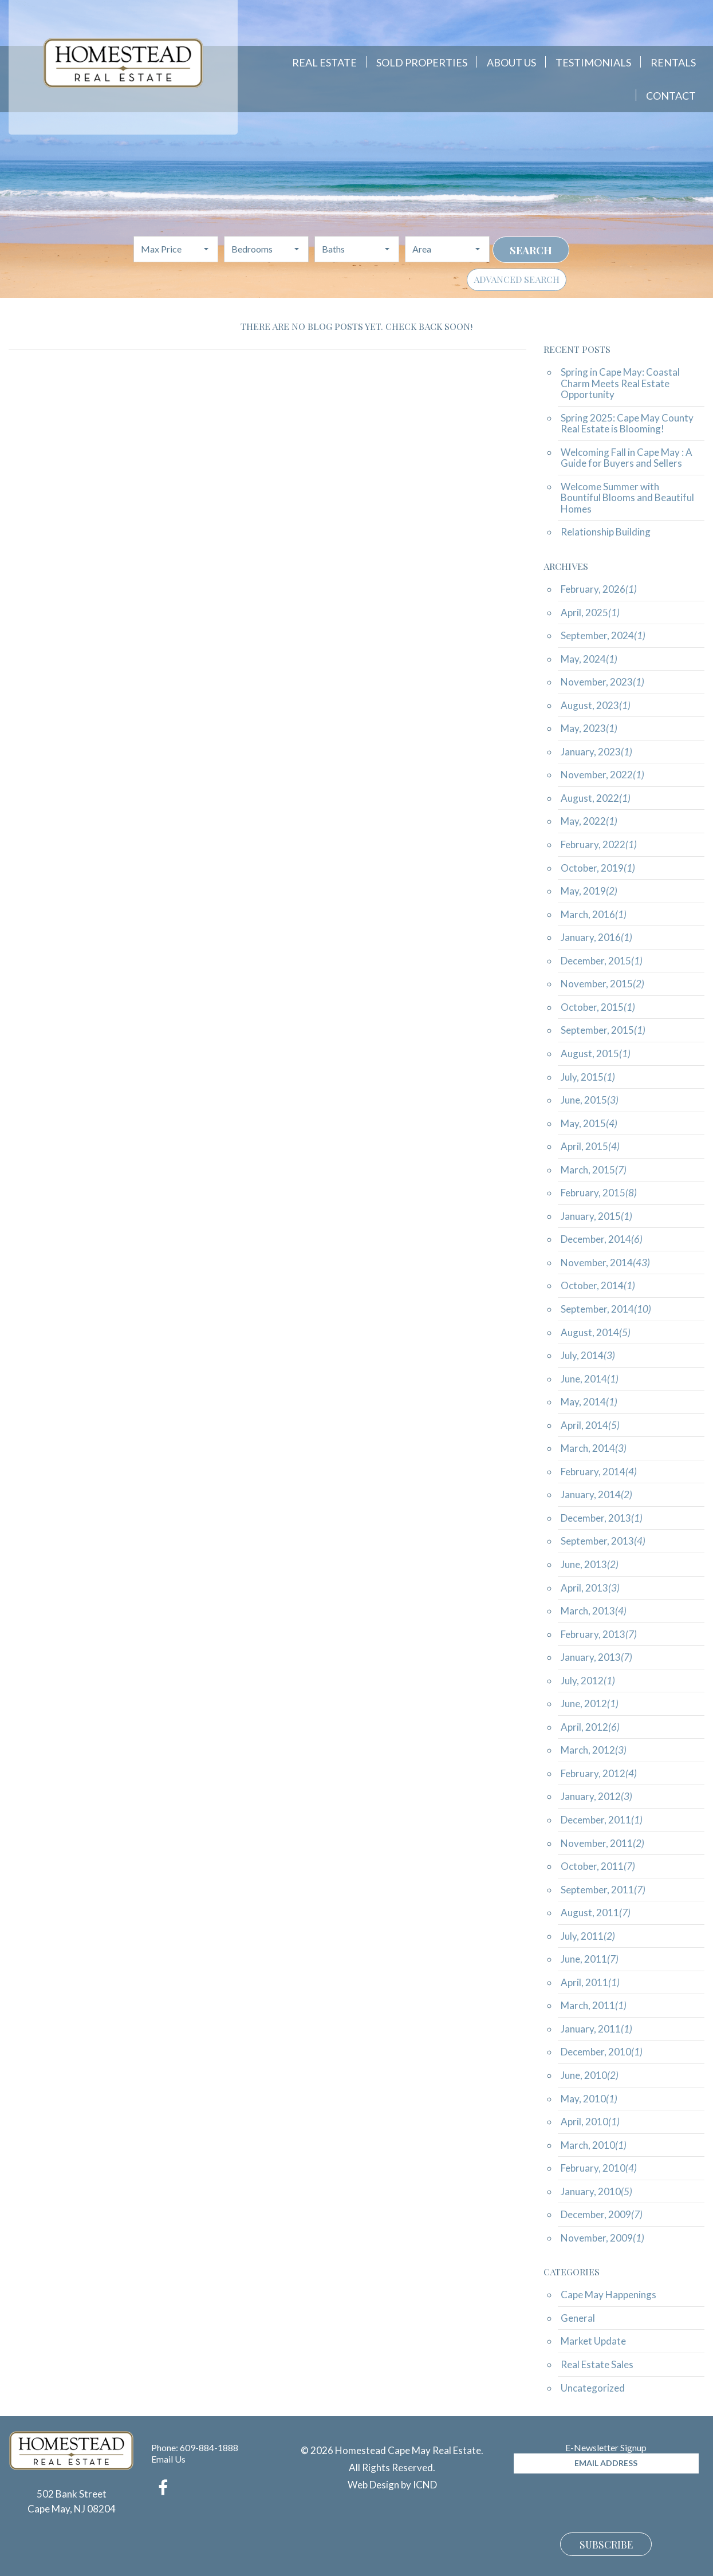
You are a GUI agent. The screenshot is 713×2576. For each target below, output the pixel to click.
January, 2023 (596, 752)
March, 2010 (594, 2145)
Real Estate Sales (597, 2364)
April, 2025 (590, 612)
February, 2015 (599, 1193)
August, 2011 (596, 1913)
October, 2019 (598, 868)
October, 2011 (598, 1866)
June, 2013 (590, 1564)
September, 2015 (603, 1030)
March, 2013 (594, 1611)
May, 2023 (589, 728)
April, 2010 (590, 2122)
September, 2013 (603, 1541)
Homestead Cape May (123, 63)
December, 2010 (602, 2052)
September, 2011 (603, 1890)
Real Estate (324, 62)
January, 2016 (596, 937)
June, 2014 (590, 1379)
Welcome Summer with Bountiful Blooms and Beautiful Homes (627, 497)
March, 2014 (594, 1448)
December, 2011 (602, 1820)
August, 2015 (596, 1053)
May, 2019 (589, 891)
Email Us (168, 2458)
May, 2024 (589, 659)
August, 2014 (596, 1332)
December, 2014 (602, 1239)
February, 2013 (599, 1634)
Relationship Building (606, 532)
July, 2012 (588, 1681)
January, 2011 (596, 2029)
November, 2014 (605, 1263)
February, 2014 (599, 1472)
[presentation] (601, 2501)
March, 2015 (594, 1170)
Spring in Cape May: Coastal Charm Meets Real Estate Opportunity (620, 383)
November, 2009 (602, 2238)
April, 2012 (590, 1727)
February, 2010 (599, 2168)
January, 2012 (596, 1796)
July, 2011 (588, 1936)
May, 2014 (589, 1402)
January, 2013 (596, 1657)
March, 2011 (594, 2005)
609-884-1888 (209, 2447)
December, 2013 (602, 1518)
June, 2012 (590, 1703)
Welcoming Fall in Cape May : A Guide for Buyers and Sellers (626, 458)
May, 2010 (589, 2099)
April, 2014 (590, 1425)
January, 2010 (596, 2191)
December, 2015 (602, 961)
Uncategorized (593, 2388)
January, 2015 (596, 1216)
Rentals (673, 62)
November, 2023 (602, 682)
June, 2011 (590, 1959)
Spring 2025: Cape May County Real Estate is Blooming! (627, 423)
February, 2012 (599, 1773)
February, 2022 (599, 844)
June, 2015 (590, 1100)
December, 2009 (602, 2214)
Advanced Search (517, 279)
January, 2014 (596, 1494)
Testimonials (593, 62)
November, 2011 (602, 1843)
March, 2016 (594, 914)
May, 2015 (589, 1123)
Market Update (593, 2341)
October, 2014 (598, 1285)
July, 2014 (588, 1355)
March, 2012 (594, 1750)
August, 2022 (596, 798)
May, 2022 (589, 821)
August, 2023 (596, 705)
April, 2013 (590, 1588)
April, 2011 (590, 1982)
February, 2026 (599, 589)
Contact (671, 95)
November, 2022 (602, 775)
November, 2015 (602, 984)
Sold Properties (421, 62)
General (578, 2318)
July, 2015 (588, 1077)
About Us (511, 62)
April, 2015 (590, 1146)
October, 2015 (598, 1007)
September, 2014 (606, 1309)
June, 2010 (590, 2075)
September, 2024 (603, 635)
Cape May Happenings (608, 2295)
